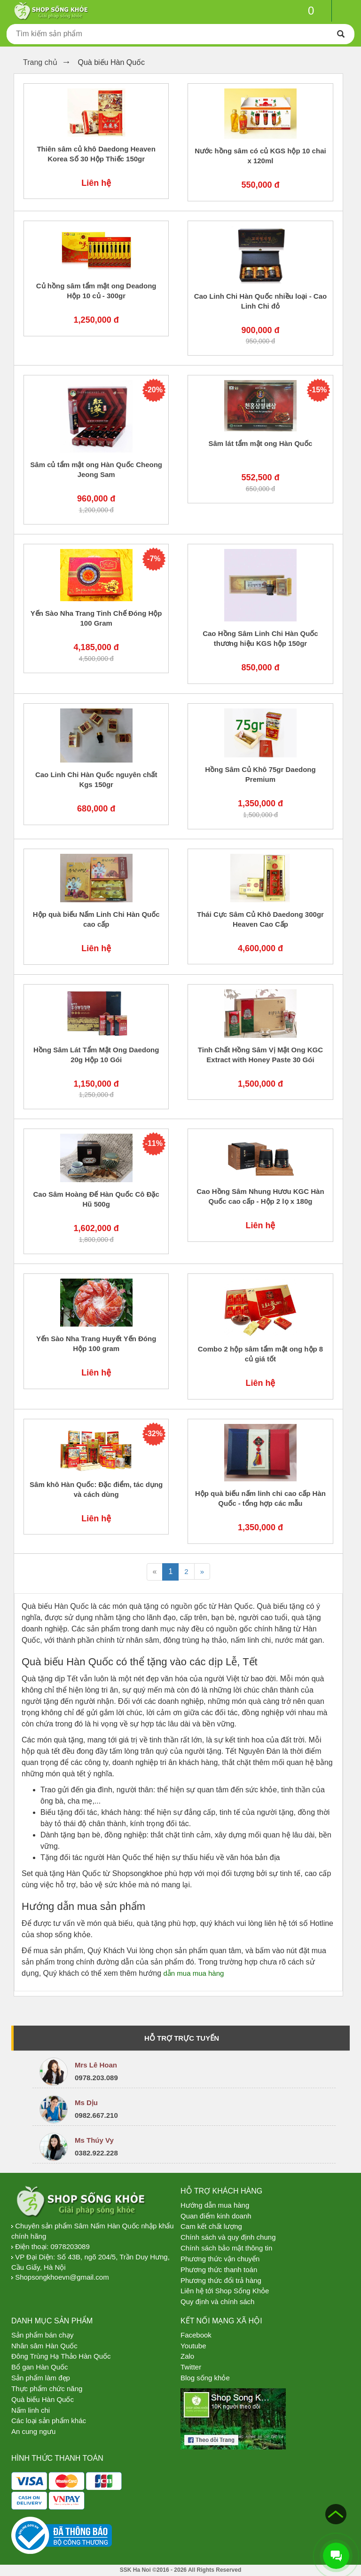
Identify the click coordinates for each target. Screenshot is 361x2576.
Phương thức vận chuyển (219, 2259)
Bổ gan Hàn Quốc (39, 2367)
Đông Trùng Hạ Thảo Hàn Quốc (61, 2356)
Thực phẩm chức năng (46, 2389)
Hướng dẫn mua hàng (214, 2205)
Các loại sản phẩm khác (48, 2421)
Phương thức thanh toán (218, 2270)
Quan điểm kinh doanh (215, 2216)
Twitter (190, 2367)
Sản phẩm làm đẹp (40, 2378)
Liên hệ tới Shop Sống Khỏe (224, 2291)
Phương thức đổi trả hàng (220, 2280)
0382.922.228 (96, 2153)
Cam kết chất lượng (211, 2226)
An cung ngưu (33, 2431)
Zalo (187, 2356)
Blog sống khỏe (205, 2378)
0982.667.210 (96, 2115)
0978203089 (69, 2246)
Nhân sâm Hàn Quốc (44, 2346)
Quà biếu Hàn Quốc (42, 2399)
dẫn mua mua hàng (193, 1973)
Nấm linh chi (30, 2410)
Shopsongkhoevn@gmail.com (62, 2277)
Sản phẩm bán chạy (42, 2335)
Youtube (193, 2346)
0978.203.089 (96, 2078)
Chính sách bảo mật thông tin (226, 2248)
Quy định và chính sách (217, 2302)
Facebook (196, 2335)
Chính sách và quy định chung (227, 2237)
